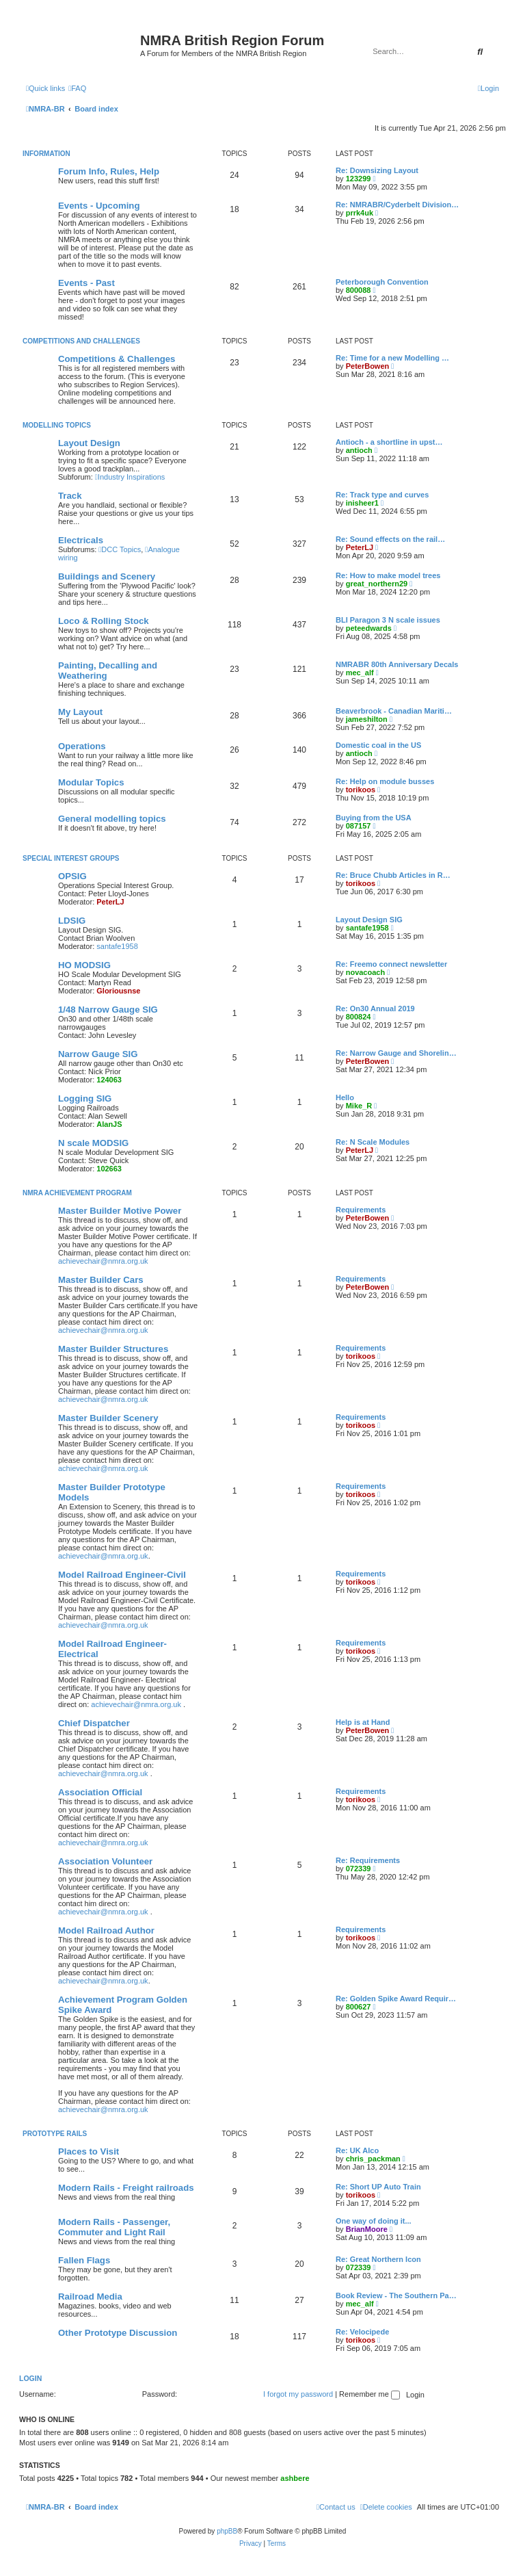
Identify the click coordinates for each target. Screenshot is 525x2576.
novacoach (365, 972)
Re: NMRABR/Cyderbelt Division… (397, 204)
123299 (358, 178)
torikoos (360, 789)
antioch (359, 450)
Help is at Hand (363, 1722)
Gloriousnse (118, 991)
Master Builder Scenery (108, 1418)
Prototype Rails (55, 2133)
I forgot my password (298, 2394)
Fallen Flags (84, 2260)
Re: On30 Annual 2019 (375, 1008)
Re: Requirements (368, 1860)
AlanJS (109, 1124)
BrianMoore (367, 2229)
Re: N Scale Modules (372, 1142)
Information (46, 153)
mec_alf (360, 672)
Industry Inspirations (130, 477)
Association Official (100, 1792)
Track (69, 496)
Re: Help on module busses (385, 781)
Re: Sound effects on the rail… (390, 539)
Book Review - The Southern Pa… (396, 2295)
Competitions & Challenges (116, 359)
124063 (109, 1080)
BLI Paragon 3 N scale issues (388, 620)
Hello (345, 1097)
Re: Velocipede (362, 2332)
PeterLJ (359, 547)
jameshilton (367, 719)
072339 (358, 1868)
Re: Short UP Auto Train (378, 2187)
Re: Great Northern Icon (378, 2259)
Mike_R (359, 1106)
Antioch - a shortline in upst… (389, 442)
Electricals (80, 540)
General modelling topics (112, 819)
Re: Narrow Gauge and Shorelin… (396, 1053)
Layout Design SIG (369, 919)
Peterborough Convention (382, 282)
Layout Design (89, 443)
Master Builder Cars (101, 1280)
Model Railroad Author (106, 1930)
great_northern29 (376, 584)
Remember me (369, 2394)
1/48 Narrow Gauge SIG (108, 1009)
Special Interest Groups (71, 858)
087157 (358, 826)
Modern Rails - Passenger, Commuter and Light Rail (114, 2227)
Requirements (361, 1210)
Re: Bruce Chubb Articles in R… (393, 875)
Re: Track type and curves (382, 495)
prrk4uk (359, 213)
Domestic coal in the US (378, 745)
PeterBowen (368, 366)
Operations (82, 746)
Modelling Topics (57, 425)
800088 (358, 290)
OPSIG (72, 876)
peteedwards (369, 628)
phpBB (227, 2531)
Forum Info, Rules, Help (108, 171)
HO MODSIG (84, 965)
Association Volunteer (105, 1861)
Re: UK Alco (357, 2150)
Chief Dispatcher (94, 1723)
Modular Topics (91, 782)
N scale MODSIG (93, 1143)
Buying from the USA (374, 818)
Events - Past (86, 283)
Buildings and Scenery (106, 576)
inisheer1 (362, 503)
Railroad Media (90, 2296)
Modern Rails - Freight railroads (126, 2188)
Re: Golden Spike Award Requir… (396, 1998)
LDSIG (71, 920)
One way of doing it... (374, 2221)
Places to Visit (88, 2151)
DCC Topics (119, 549)
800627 (358, 2007)
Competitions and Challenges (81, 341)
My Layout (80, 712)
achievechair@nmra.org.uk (103, 1261)
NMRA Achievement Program (77, 1193)
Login (30, 2378)
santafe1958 (117, 946)
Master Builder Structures (113, 1349)
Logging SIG (84, 1098)
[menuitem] (77, 88)
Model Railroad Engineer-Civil (122, 1575)
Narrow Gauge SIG (98, 1054)
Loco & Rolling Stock (103, 621)
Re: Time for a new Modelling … (392, 358)
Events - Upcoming (98, 205)
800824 (358, 1017)
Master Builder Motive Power (119, 1211)
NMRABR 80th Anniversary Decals (397, 664)
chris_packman (373, 2159)
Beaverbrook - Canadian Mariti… (394, 711)
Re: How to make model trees (388, 575)
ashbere (294, 2478)
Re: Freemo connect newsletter (391, 964)
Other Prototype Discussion (117, 2333)
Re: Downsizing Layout (377, 170)
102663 (109, 1169)
